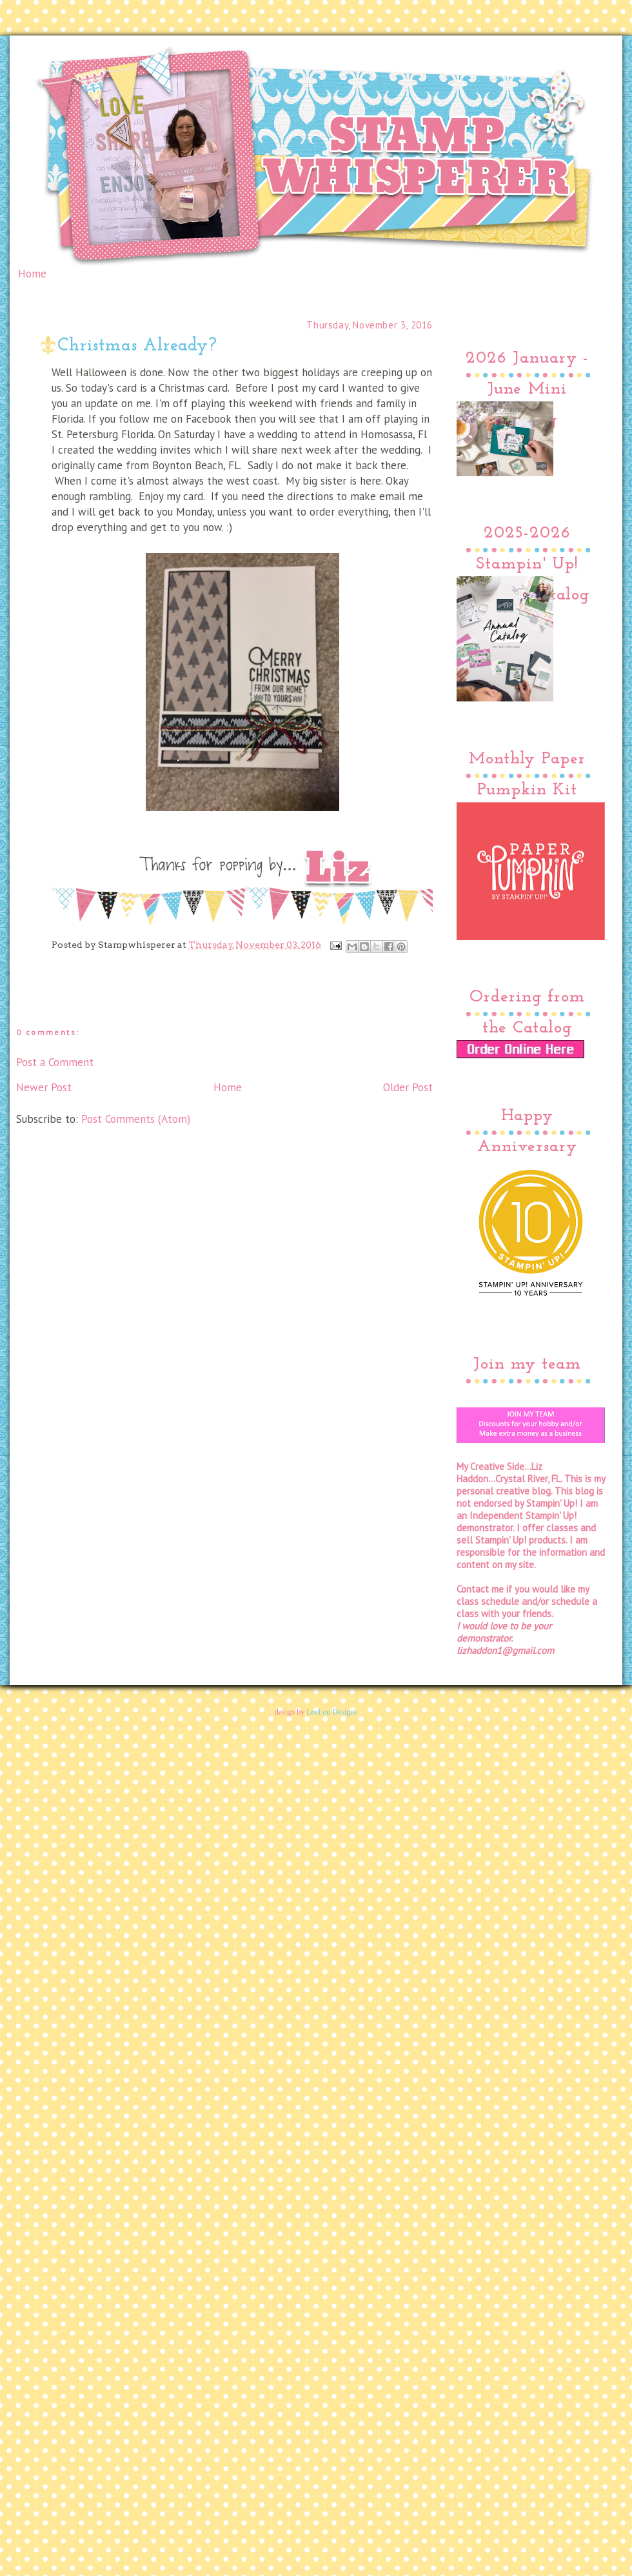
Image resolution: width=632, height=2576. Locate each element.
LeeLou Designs (331, 1711)
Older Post (408, 1087)
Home (32, 274)
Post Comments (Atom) (135, 1119)
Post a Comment (55, 1062)
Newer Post (44, 1087)
